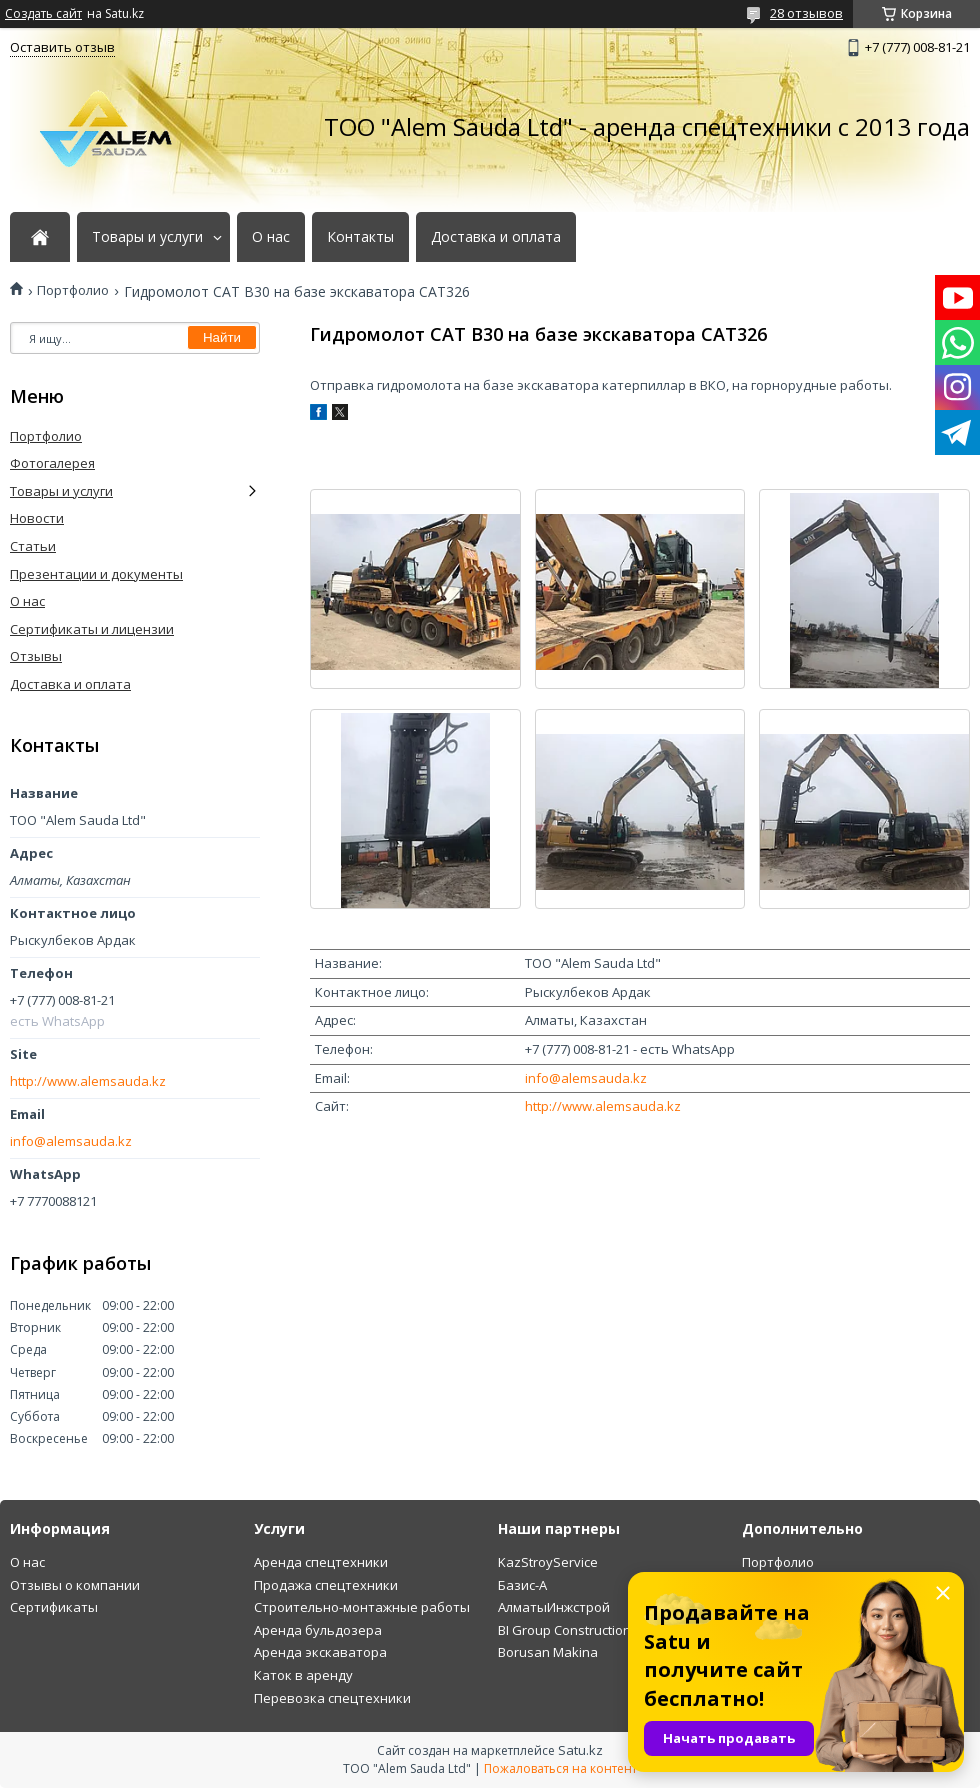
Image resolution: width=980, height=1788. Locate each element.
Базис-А (522, 1585)
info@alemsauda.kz (586, 1078)
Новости (37, 518)
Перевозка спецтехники (332, 1698)
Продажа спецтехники (326, 1585)
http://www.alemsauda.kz (603, 1106)
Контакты (360, 237)
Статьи (33, 546)
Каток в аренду (303, 1675)
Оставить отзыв (62, 47)
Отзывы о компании (75, 1585)
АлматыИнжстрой (554, 1607)
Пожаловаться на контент (560, 1768)
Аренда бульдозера (318, 1630)
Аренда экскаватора (320, 1652)
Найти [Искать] (222, 337)
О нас (271, 237)
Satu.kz (580, 1750)
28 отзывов (806, 13)
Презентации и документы (96, 574)
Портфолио (73, 290)
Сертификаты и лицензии (92, 629)
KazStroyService (548, 1562)
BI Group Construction (564, 1630)
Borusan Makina (548, 1652)
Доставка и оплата (496, 237)
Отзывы (36, 656)
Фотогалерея (52, 463)
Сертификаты (54, 1607)
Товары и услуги (147, 237)
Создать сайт (43, 14)
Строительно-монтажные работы (362, 1607)
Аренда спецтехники (321, 1562)
